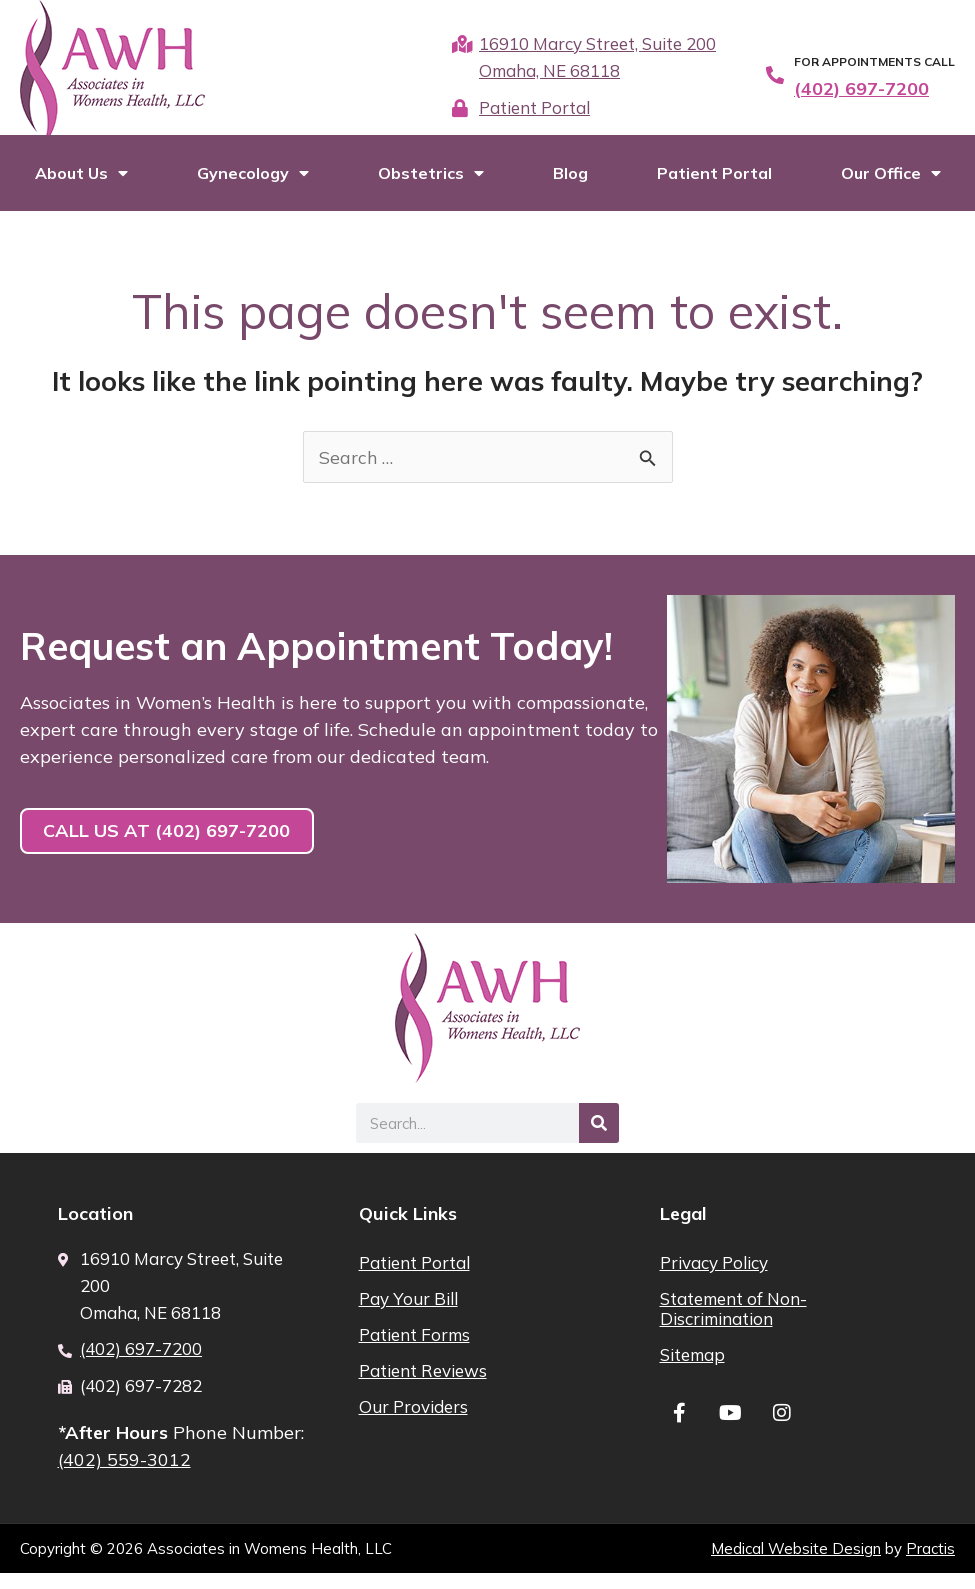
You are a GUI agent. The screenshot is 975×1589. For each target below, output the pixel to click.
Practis (930, 1564)
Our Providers (413, 1421)
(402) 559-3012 (125, 1475)
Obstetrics (431, 188)
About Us (81, 188)
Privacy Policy (714, 1277)
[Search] (599, 1139)
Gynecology (253, 188)
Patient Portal (714, 188)
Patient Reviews (423, 1385)
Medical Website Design (796, 1564)
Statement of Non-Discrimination (733, 1323)
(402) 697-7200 (861, 88)
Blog (570, 188)
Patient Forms (414, 1349)
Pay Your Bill (408, 1313)
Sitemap (692, 1369)
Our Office (891, 188)
